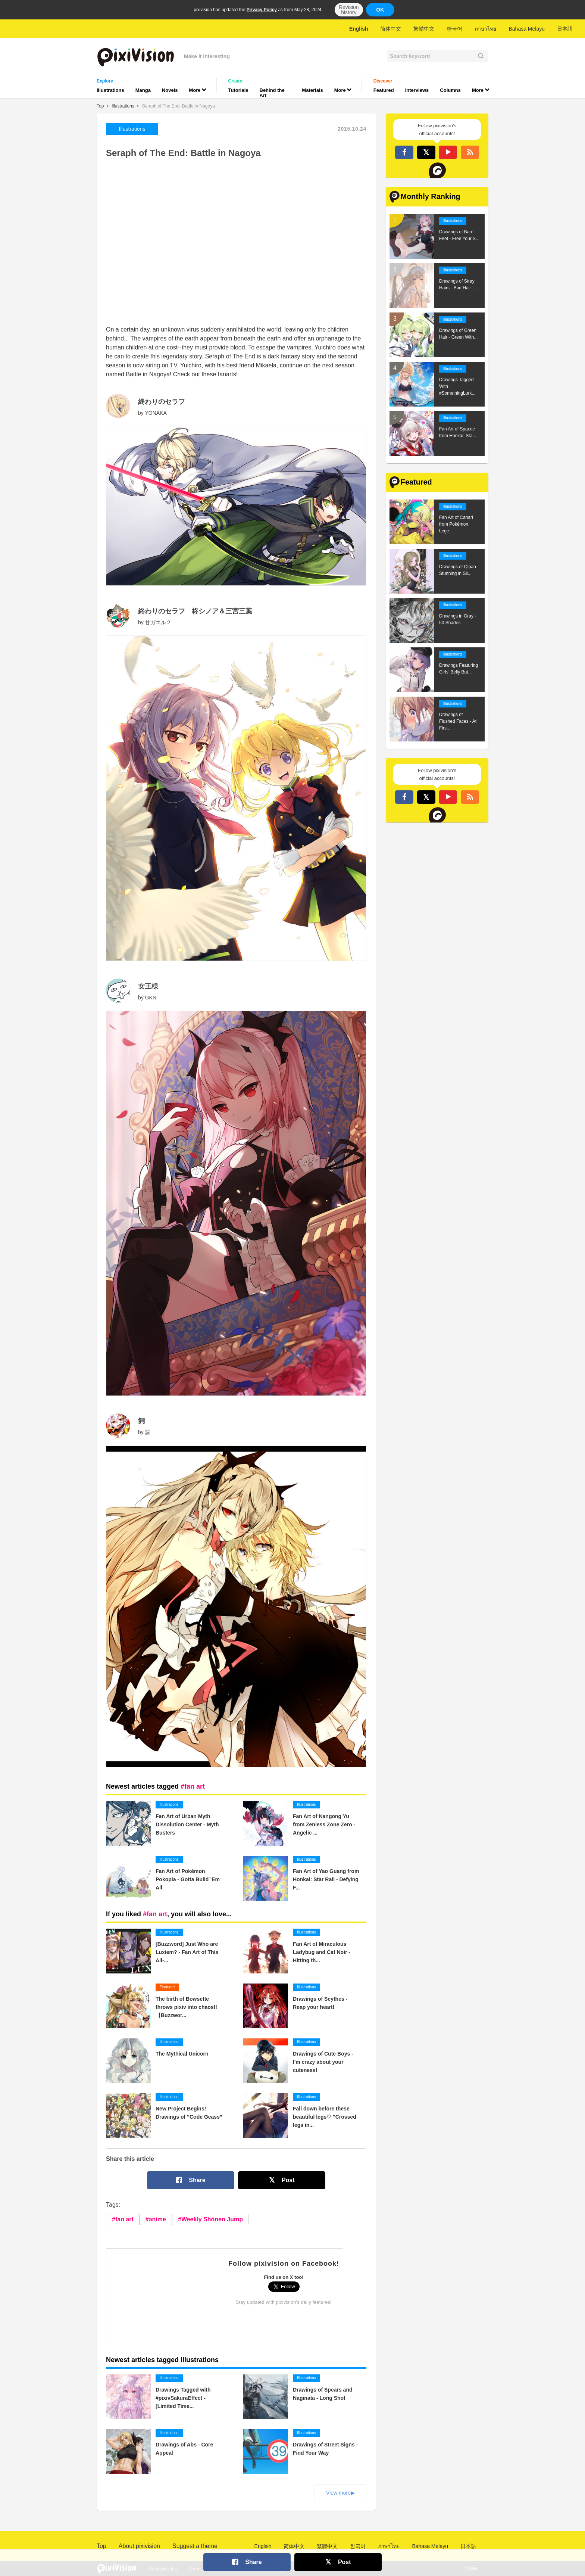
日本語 (565, 29)
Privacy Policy (262, 9)
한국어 (454, 29)
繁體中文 (423, 29)
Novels (170, 90)
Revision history (349, 9)
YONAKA (155, 413)
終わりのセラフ (161, 401)
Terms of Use (202, 2569)
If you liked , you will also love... (169, 1914)
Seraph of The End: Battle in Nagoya (178, 106)
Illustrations (110, 90)
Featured (383, 90)
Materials (312, 90)
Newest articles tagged (155, 1786)
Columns (450, 90)
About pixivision (139, 2546)
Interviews (417, 90)
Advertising (271, 2569)
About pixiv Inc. (163, 2569)
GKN (150, 998)
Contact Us (238, 2569)
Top (100, 106)
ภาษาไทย (485, 29)
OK (380, 10)
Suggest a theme (195, 2546)
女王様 (148, 986)
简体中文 (390, 29)
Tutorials (238, 90)
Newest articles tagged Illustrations (162, 2360)
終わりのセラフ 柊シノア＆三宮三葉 (195, 611)
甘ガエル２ (158, 622)
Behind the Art (272, 92)
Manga (143, 90)
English (358, 29)
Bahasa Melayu (527, 29)
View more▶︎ (340, 2493)
